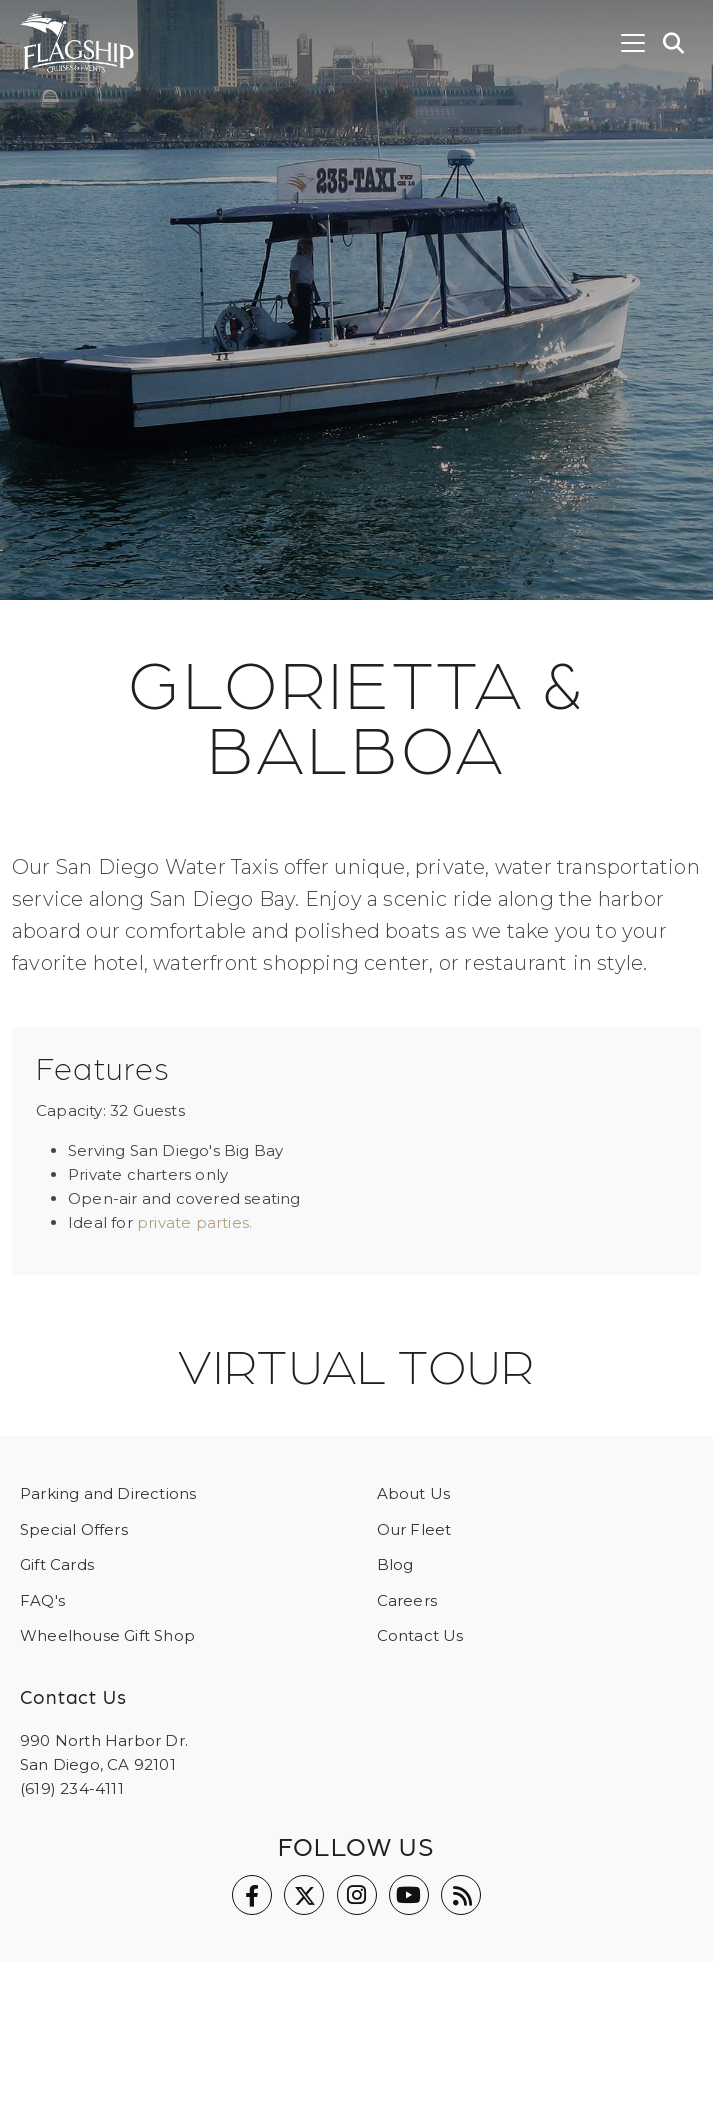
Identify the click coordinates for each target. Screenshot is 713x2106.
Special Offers (74, 1529)
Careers (407, 1600)
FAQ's (42, 1600)
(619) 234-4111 (72, 1788)
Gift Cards (57, 1564)
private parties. (194, 1222)
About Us (414, 1493)
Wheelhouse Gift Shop (107, 1635)
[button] (674, 43)
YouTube (409, 1895)
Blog (395, 1564)
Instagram (357, 1895)
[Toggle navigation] (633, 43)
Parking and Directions (108, 1493)
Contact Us (420, 1635)
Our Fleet (414, 1529)
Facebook (252, 1895)
